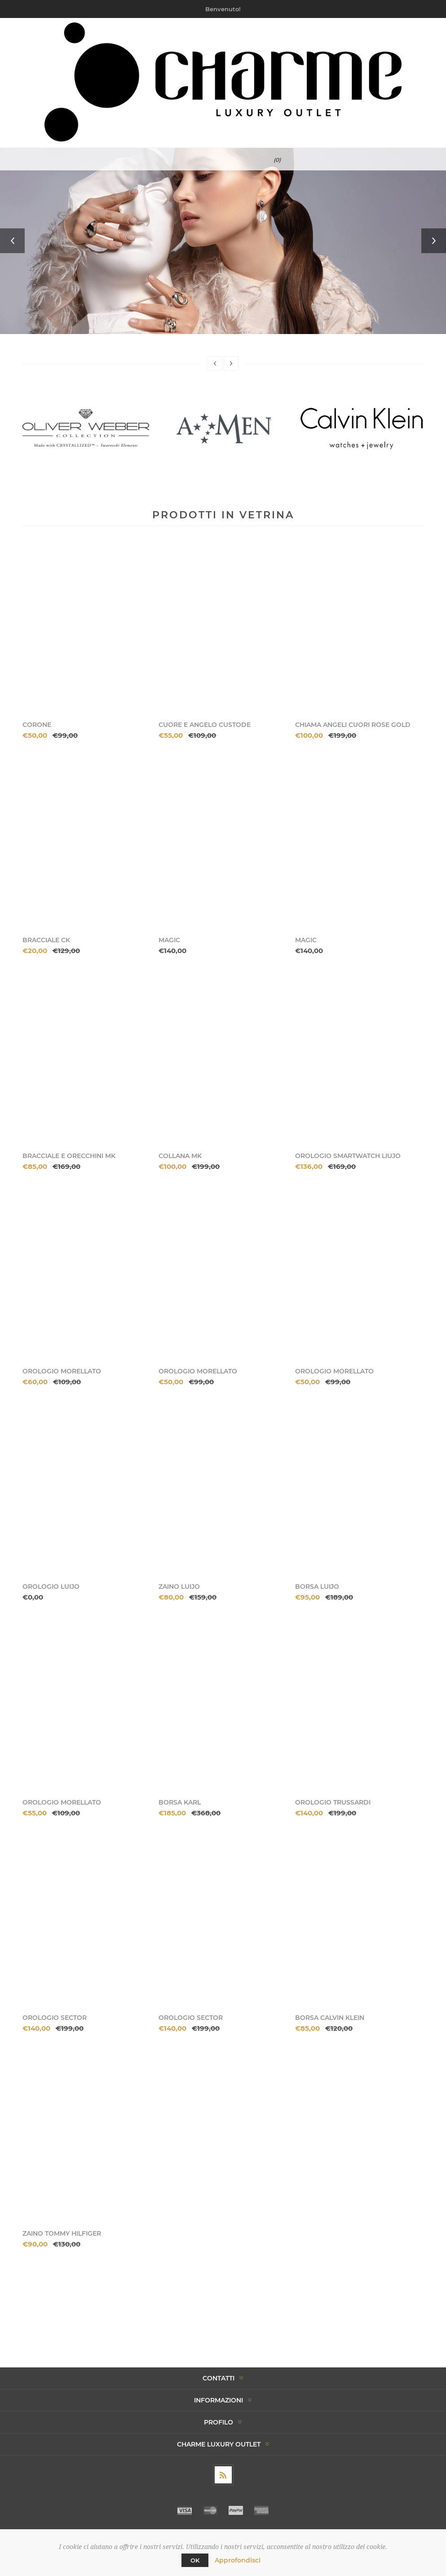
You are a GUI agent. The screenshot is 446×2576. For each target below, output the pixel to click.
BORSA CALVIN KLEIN (329, 2018)
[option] (223, 241)
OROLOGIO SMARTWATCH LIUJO (348, 1156)
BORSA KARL (180, 1802)
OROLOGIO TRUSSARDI (333, 1802)
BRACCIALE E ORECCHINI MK (68, 1156)
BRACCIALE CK (46, 940)
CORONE (36, 725)
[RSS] (223, 2474)
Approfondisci (238, 2560)
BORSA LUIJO (317, 1586)
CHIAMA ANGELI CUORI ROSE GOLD (353, 725)
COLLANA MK (180, 1156)
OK (194, 2560)
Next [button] (433, 240)
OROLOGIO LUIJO (50, 1586)
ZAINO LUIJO (179, 1586)
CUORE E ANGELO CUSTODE (205, 725)
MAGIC (169, 940)
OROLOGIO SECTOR (54, 2018)
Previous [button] (12, 240)
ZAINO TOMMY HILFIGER (61, 2233)
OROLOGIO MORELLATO (61, 1371)
